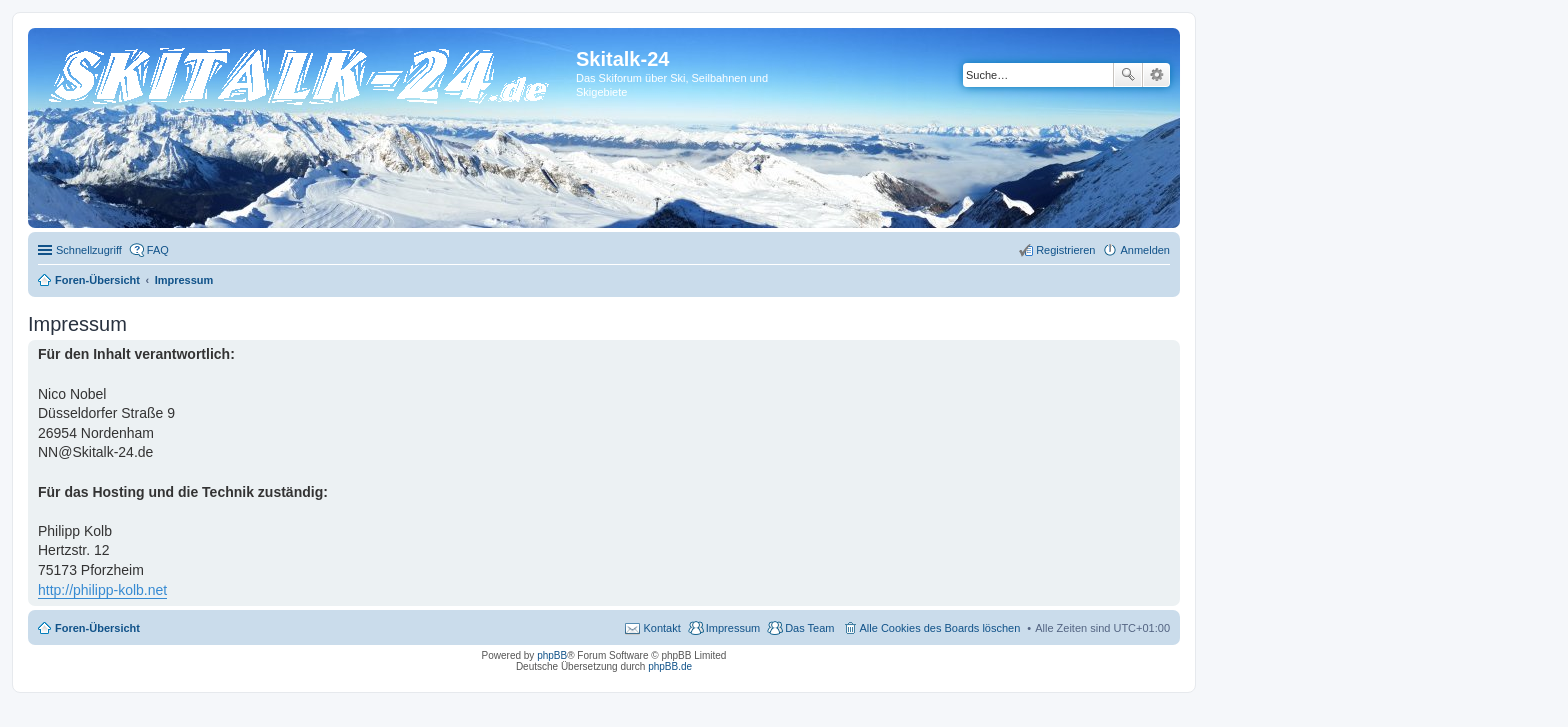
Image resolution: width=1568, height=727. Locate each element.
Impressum (733, 628)
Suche (1128, 75)
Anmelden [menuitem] (1145, 250)
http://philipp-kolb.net (102, 590)
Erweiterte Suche (1156, 75)
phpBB (552, 655)
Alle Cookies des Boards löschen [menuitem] (940, 628)
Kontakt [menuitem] (661, 628)
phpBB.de (670, 666)
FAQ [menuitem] (158, 250)
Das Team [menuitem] (809, 628)
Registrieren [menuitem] (1065, 250)
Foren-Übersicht (97, 628)
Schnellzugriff (89, 250)
